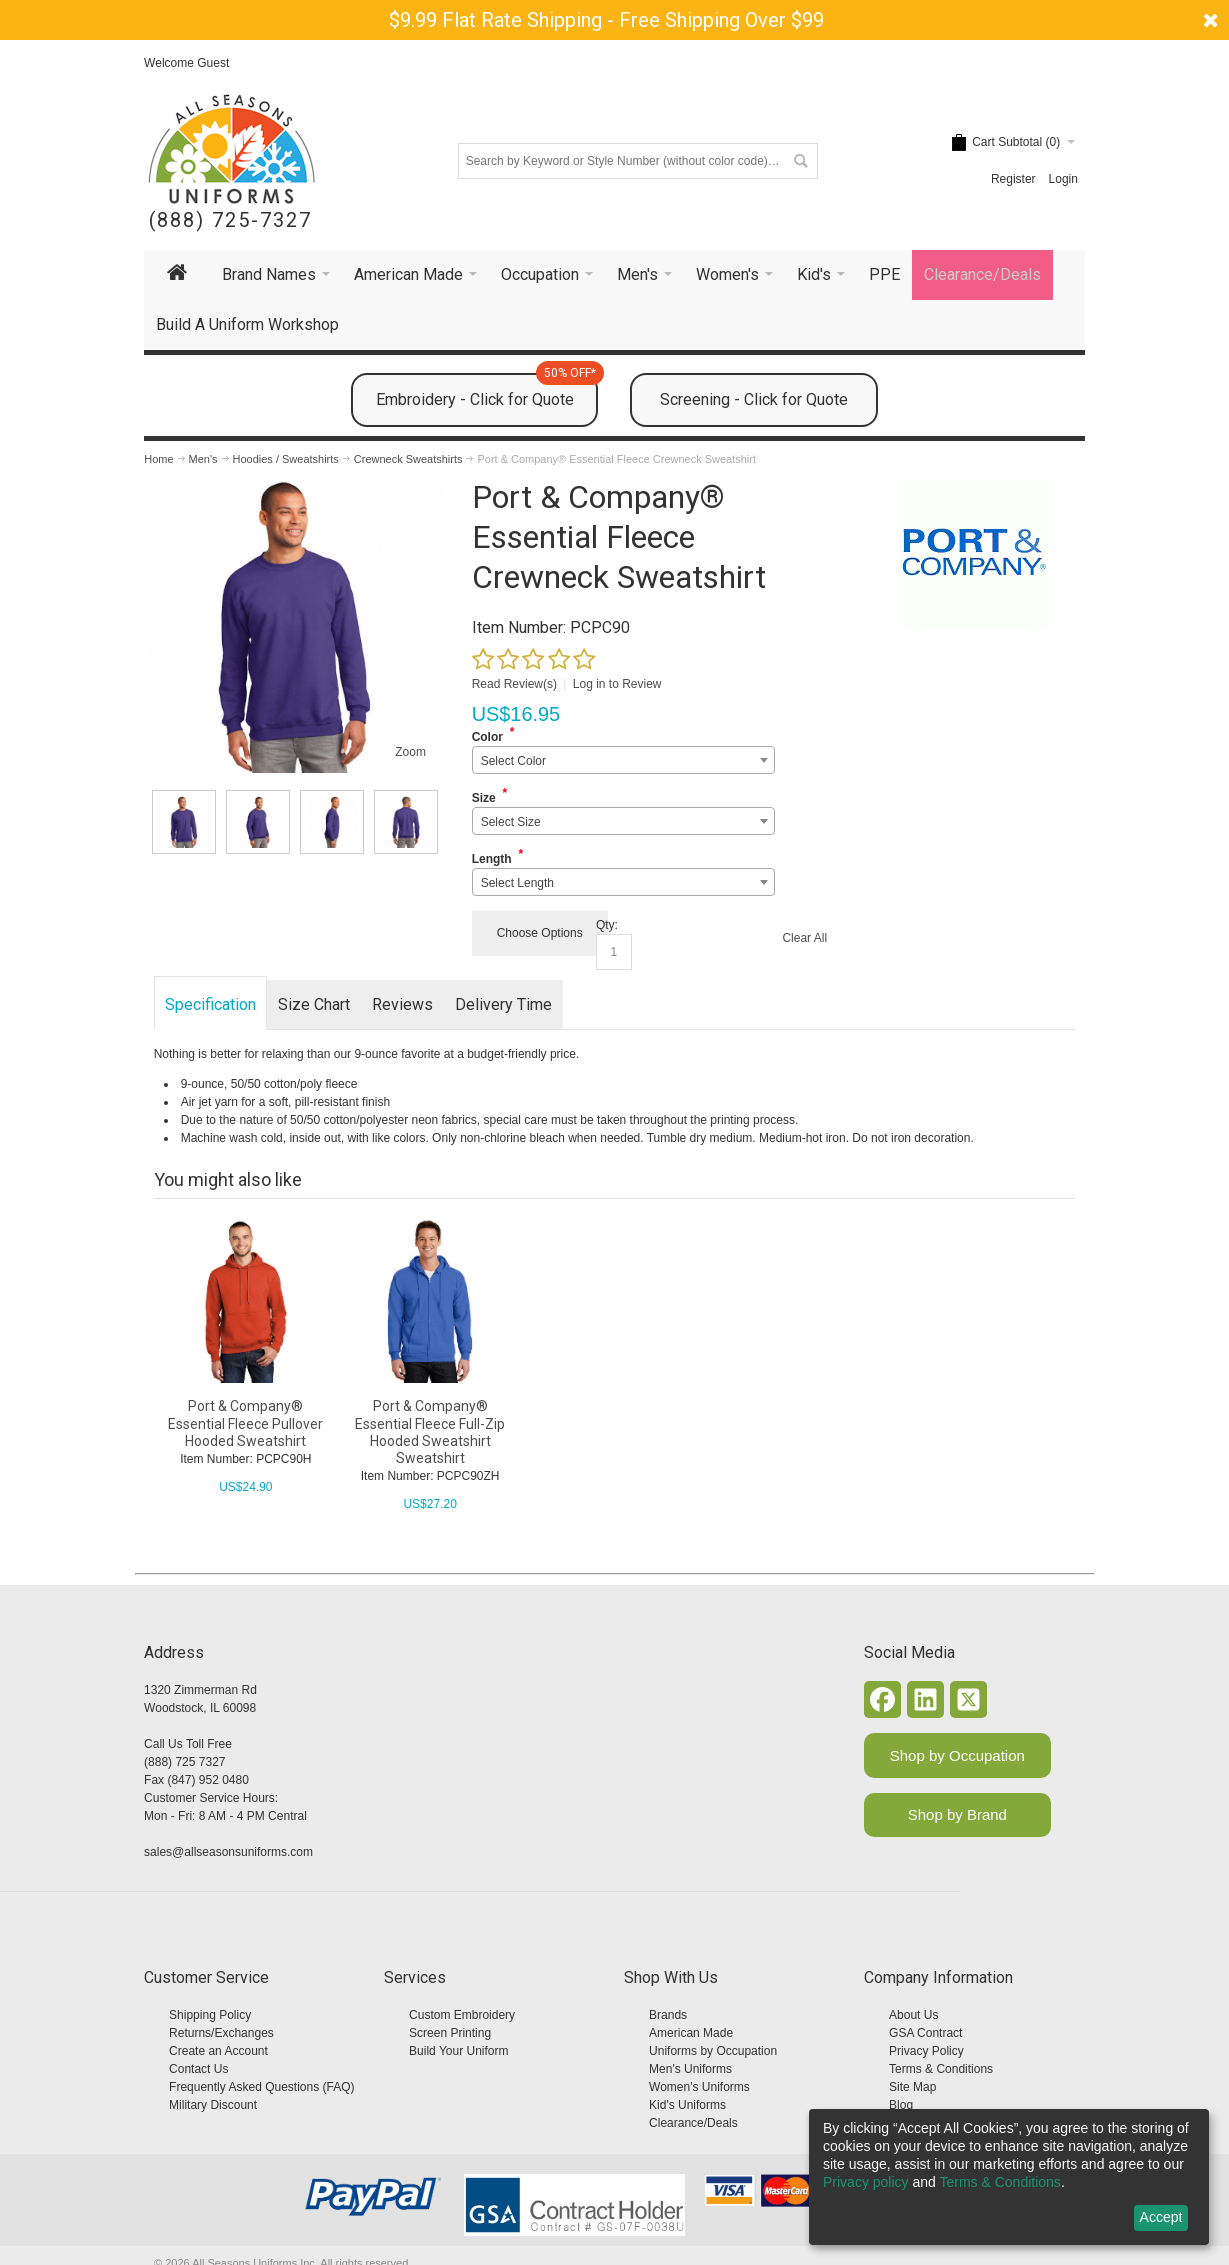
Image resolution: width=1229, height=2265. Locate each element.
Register (1013, 179)
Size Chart (314, 1004)
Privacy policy (866, 2182)
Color (487, 737)
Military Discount (213, 2105)
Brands (668, 2015)
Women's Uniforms (699, 2087)
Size (484, 798)
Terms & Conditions (941, 2069)
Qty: (607, 925)
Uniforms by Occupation (713, 2051)
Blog (901, 2105)
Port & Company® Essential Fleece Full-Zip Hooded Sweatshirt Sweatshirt (430, 1432)
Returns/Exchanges (221, 2033)
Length (492, 859)
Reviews (402, 1004)
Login (1063, 179)
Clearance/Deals (693, 2123)
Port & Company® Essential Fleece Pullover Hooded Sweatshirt (245, 1423)
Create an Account (218, 2051)
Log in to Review (617, 684)
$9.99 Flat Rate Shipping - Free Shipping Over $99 (606, 20)
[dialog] (1009, 2177)
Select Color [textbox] (513, 761)
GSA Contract (925, 2033)
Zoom (410, 752)
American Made (691, 2033)
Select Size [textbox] (511, 822)
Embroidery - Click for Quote (487, 391)
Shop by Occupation (957, 1755)
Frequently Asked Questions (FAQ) (261, 2087)
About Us (913, 2015)
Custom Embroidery (462, 2015)
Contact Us (198, 2069)
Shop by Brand (957, 1814)
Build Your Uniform (458, 2051)
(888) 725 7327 (184, 1762)
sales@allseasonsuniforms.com (228, 1852)
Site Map (912, 2087)
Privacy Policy (926, 2051)
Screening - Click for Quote (754, 399)
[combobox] (623, 760)
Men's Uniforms (690, 2069)
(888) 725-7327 (230, 220)
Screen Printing (450, 2033)
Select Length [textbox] (517, 883)
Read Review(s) (514, 684)
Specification (210, 1004)
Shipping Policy (210, 2015)
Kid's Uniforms (687, 2105)
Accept (1161, 2217)
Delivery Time (503, 1004)
